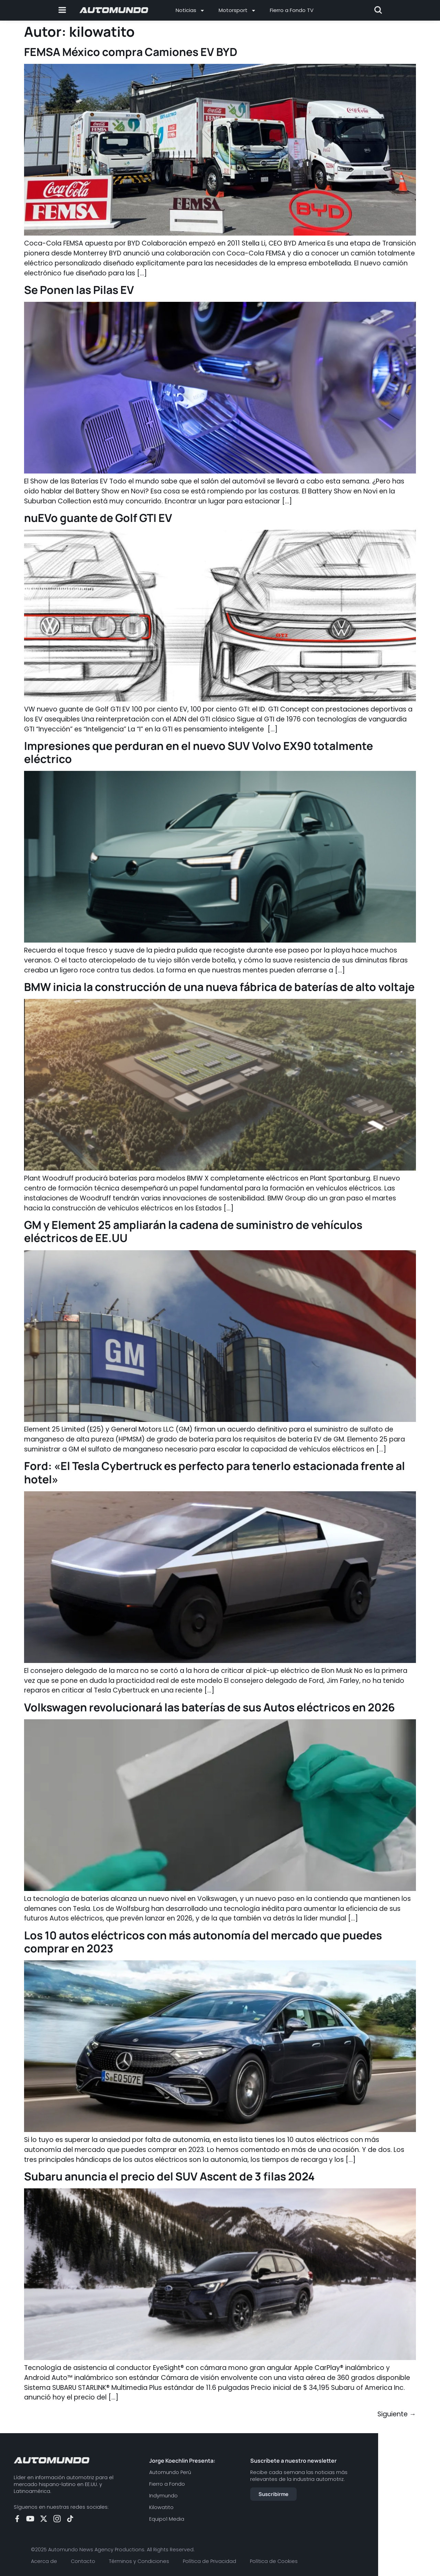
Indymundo (163, 2495)
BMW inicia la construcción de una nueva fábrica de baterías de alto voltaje (219, 986)
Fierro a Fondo (167, 2484)
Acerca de (44, 2561)
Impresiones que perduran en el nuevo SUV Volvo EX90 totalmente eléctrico (198, 752)
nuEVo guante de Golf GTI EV (98, 517)
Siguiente (396, 2414)
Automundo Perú (170, 2472)
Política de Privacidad (209, 2561)
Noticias (190, 10)
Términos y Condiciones (139, 2561)
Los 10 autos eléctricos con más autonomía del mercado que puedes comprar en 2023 (203, 1942)
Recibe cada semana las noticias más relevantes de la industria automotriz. (299, 2476)
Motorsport (237, 10)
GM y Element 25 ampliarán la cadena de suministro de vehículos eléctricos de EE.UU (193, 1231)
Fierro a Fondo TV (292, 10)
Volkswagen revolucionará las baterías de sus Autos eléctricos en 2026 (209, 1707)
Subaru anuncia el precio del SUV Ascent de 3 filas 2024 (169, 2176)
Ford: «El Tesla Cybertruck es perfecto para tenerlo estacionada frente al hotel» (214, 1472)
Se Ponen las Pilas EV (79, 289)
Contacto (83, 2561)
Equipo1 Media (166, 2519)
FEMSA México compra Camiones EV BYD (130, 51)
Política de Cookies (274, 2561)
